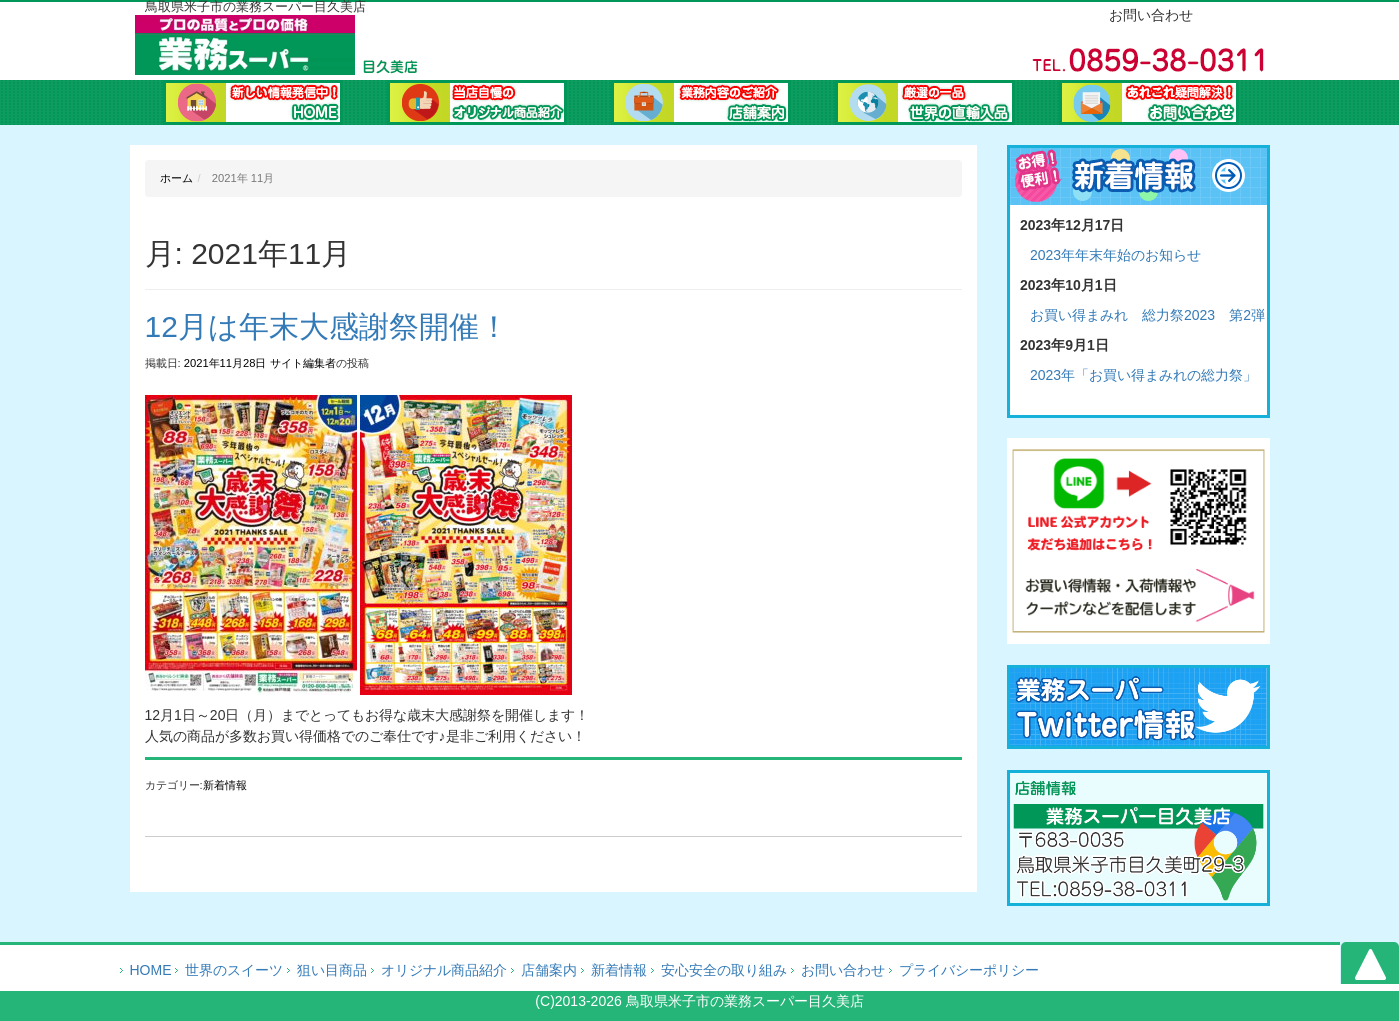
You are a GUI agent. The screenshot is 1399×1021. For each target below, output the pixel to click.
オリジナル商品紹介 (477, 105)
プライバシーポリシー (969, 970)
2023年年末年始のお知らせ (1115, 255)
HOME (151, 970)
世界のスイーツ (234, 970)
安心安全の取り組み (724, 970)
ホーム (253, 105)
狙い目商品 (332, 970)
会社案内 (701, 105)
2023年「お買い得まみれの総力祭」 (1143, 375)
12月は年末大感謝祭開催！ (327, 326)
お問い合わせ (1149, 105)
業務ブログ (925, 105)
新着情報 (225, 785)
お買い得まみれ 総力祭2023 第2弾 (1147, 315)
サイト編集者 (303, 363)
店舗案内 (549, 970)
